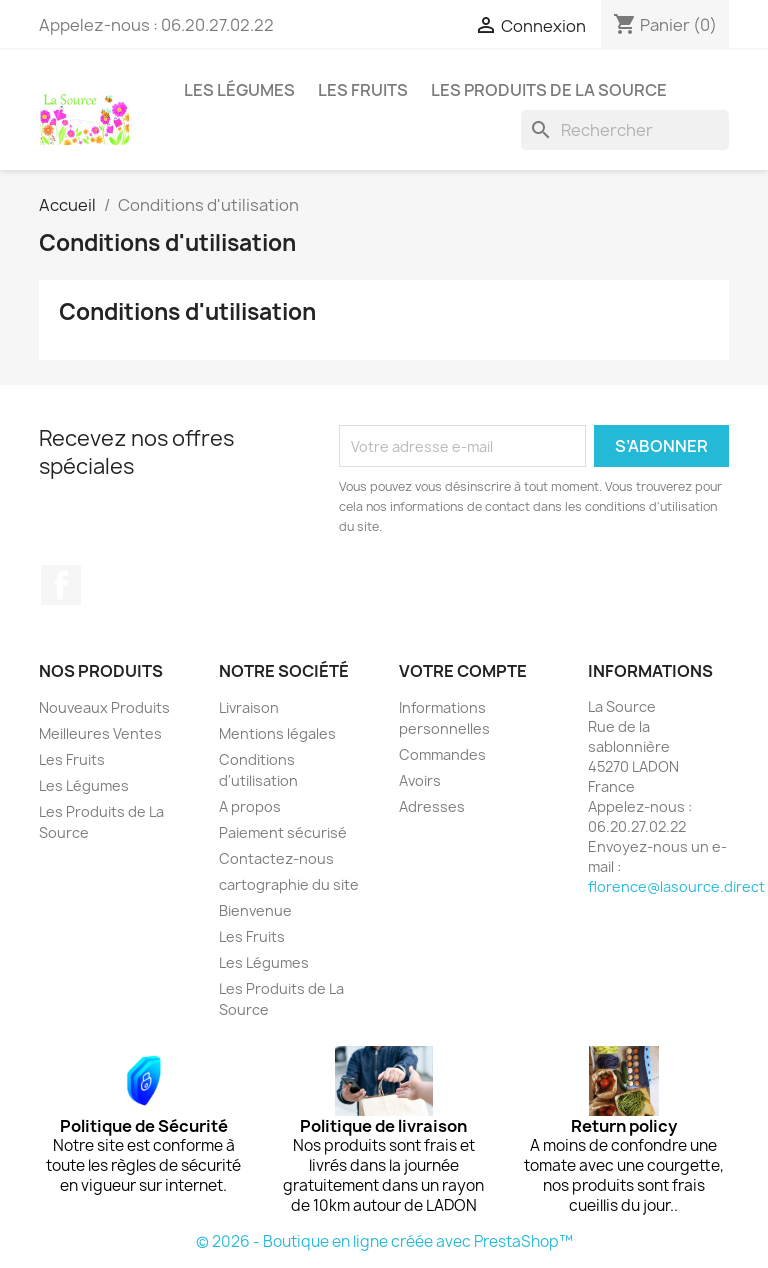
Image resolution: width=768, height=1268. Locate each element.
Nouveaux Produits (104, 707)
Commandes (442, 754)
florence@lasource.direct (676, 886)
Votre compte (463, 671)
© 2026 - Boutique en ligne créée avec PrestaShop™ (384, 1241)
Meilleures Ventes (100, 733)
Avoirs (420, 780)
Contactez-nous (276, 858)
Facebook (61, 585)
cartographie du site (289, 884)
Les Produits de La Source (549, 90)
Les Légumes (239, 90)
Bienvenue (255, 910)
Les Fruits (363, 90)
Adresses (432, 806)
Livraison (249, 707)
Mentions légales (277, 733)
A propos (250, 806)
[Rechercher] (625, 130)
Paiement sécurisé (283, 832)
